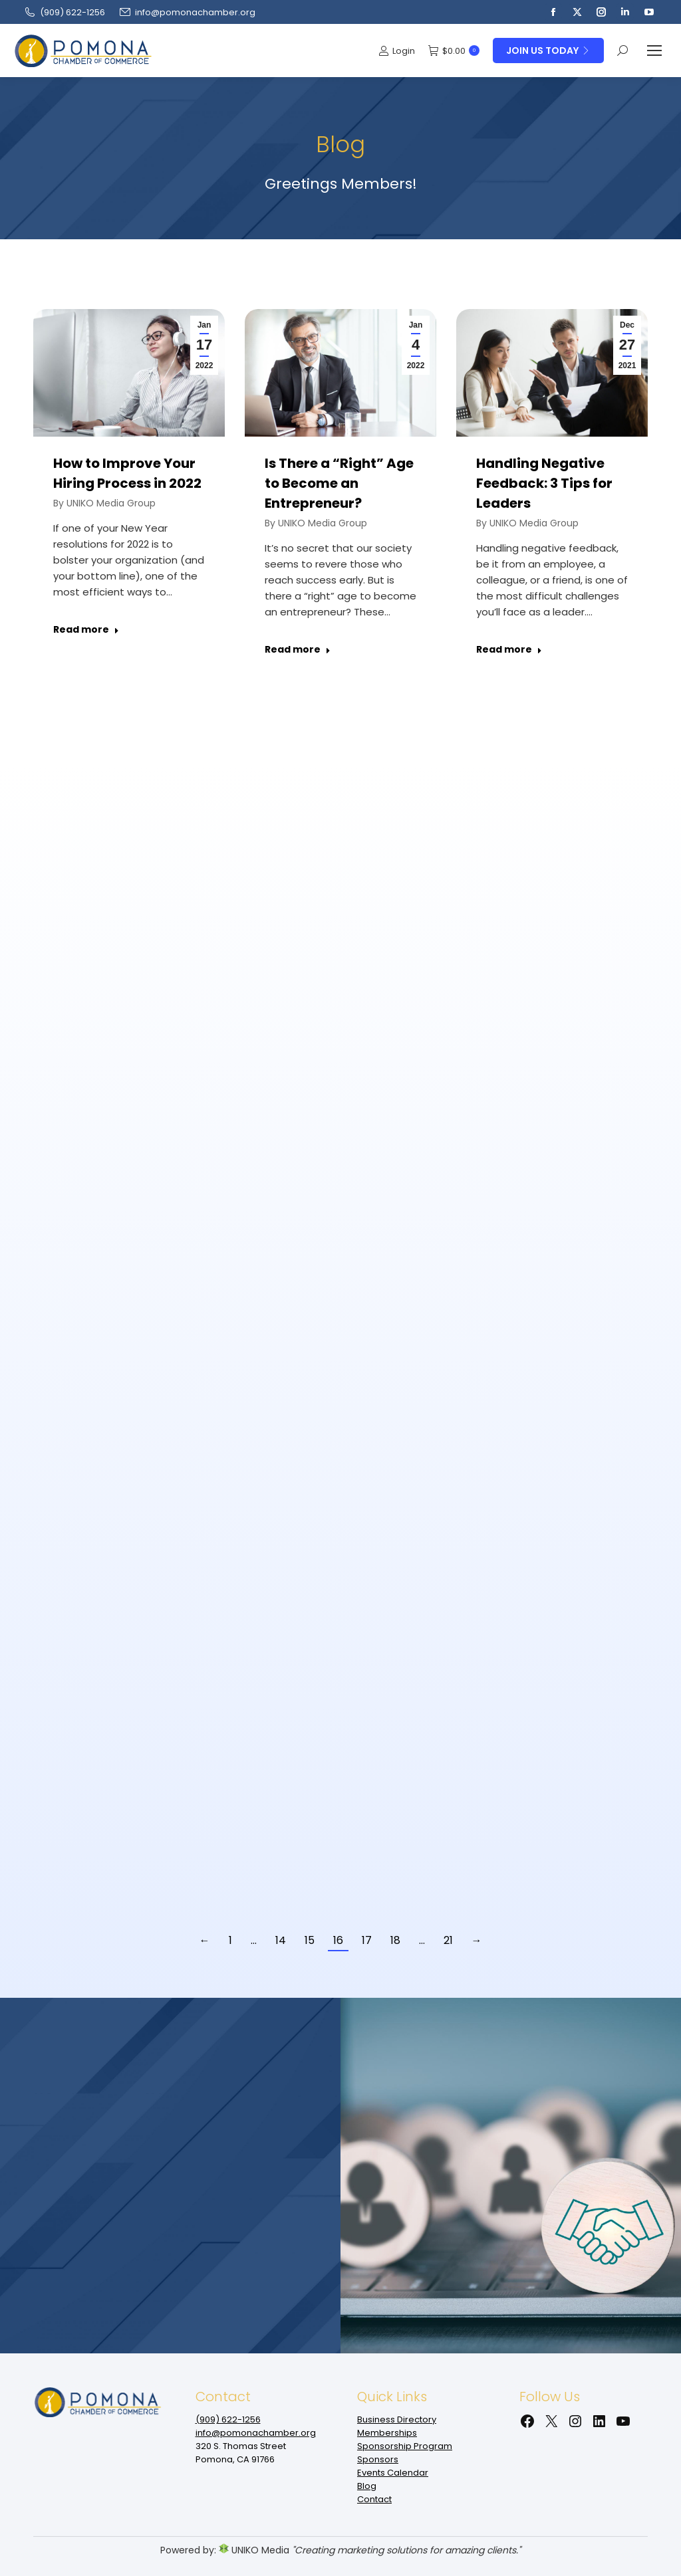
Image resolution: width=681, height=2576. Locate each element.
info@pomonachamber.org (186, 12)
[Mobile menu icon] (654, 50)
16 (338, 1940)
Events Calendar (392, 2472)
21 (448, 1940)
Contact (374, 2499)
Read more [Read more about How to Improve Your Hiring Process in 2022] (86, 629)
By (104, 503)
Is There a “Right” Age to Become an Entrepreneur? (339, 483)
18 (395, 1940)
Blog (366, 2486)
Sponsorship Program (404, 2446)
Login (396, 50)
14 (280, 1940)
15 (310, 1940)
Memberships (387, 2432)
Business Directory (396, 2419)
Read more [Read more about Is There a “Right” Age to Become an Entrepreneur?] (298, 649)
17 (367, 1940)
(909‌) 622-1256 (64, 12)
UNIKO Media (254, 2550)
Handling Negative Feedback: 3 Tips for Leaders (544, 483)
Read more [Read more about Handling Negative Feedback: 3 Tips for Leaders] (509, 649)
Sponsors (377, 2459)
